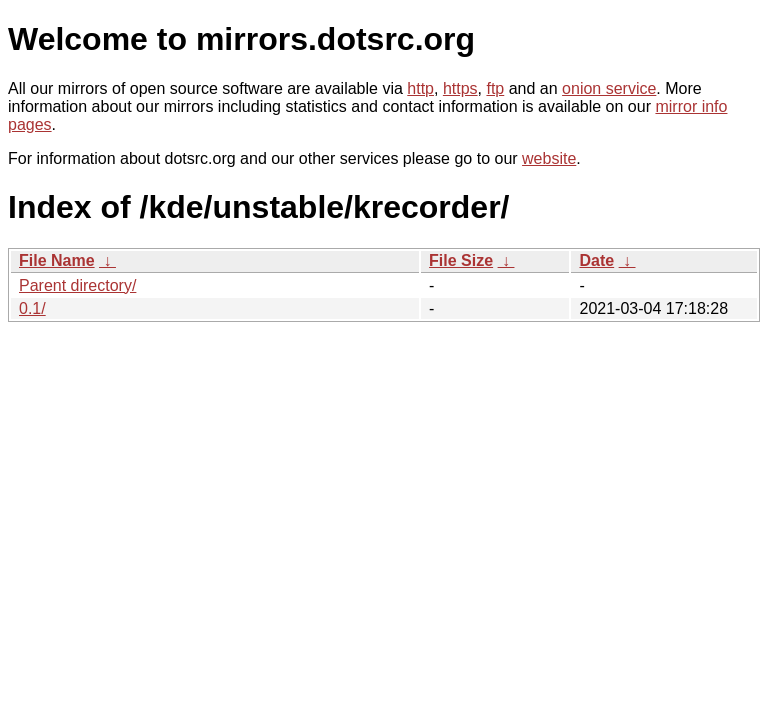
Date (596, 260)
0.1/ (32, 308)
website (549, 158)
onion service (609, 88)
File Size (461, 260)
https (460, 88)
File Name (57, 260)
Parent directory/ (77, 285)
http (420, 88)
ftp (495, 88)
